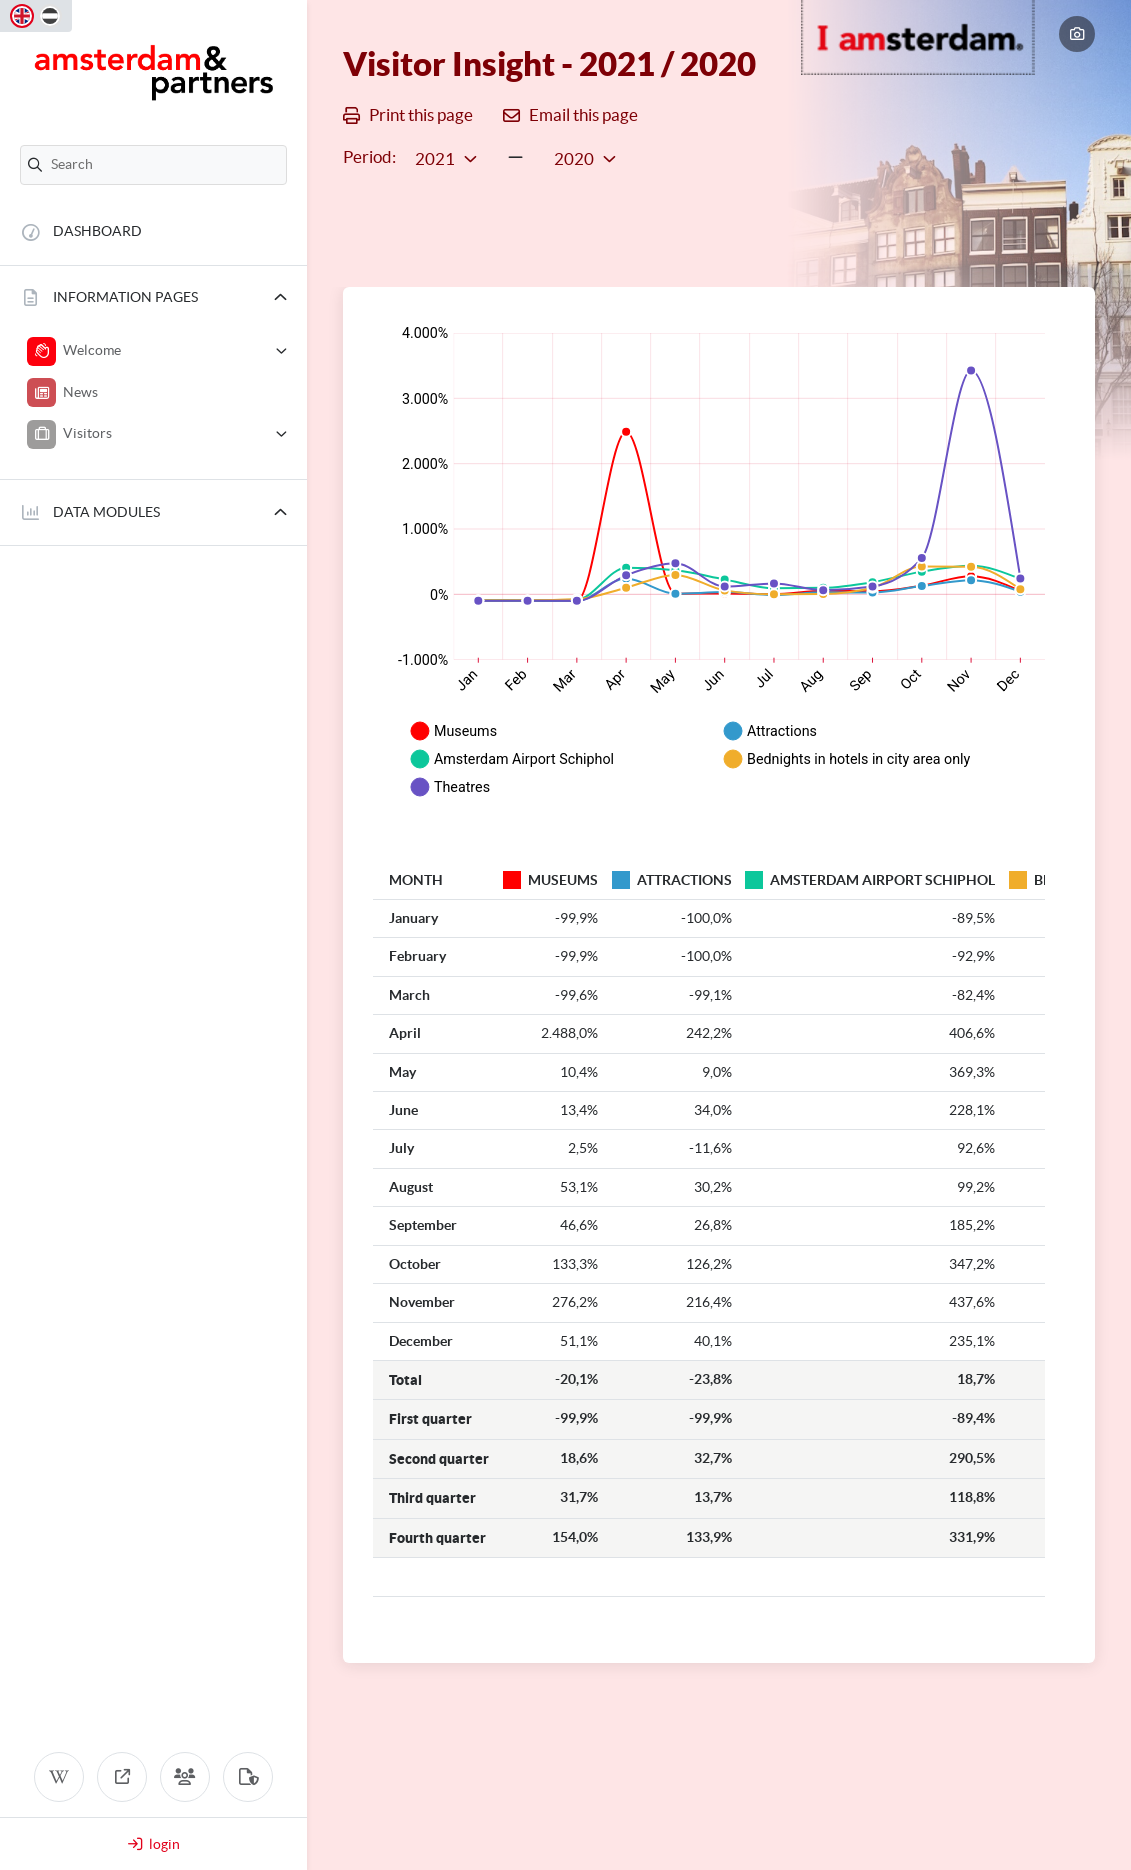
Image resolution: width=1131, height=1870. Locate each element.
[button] (153, 298)
